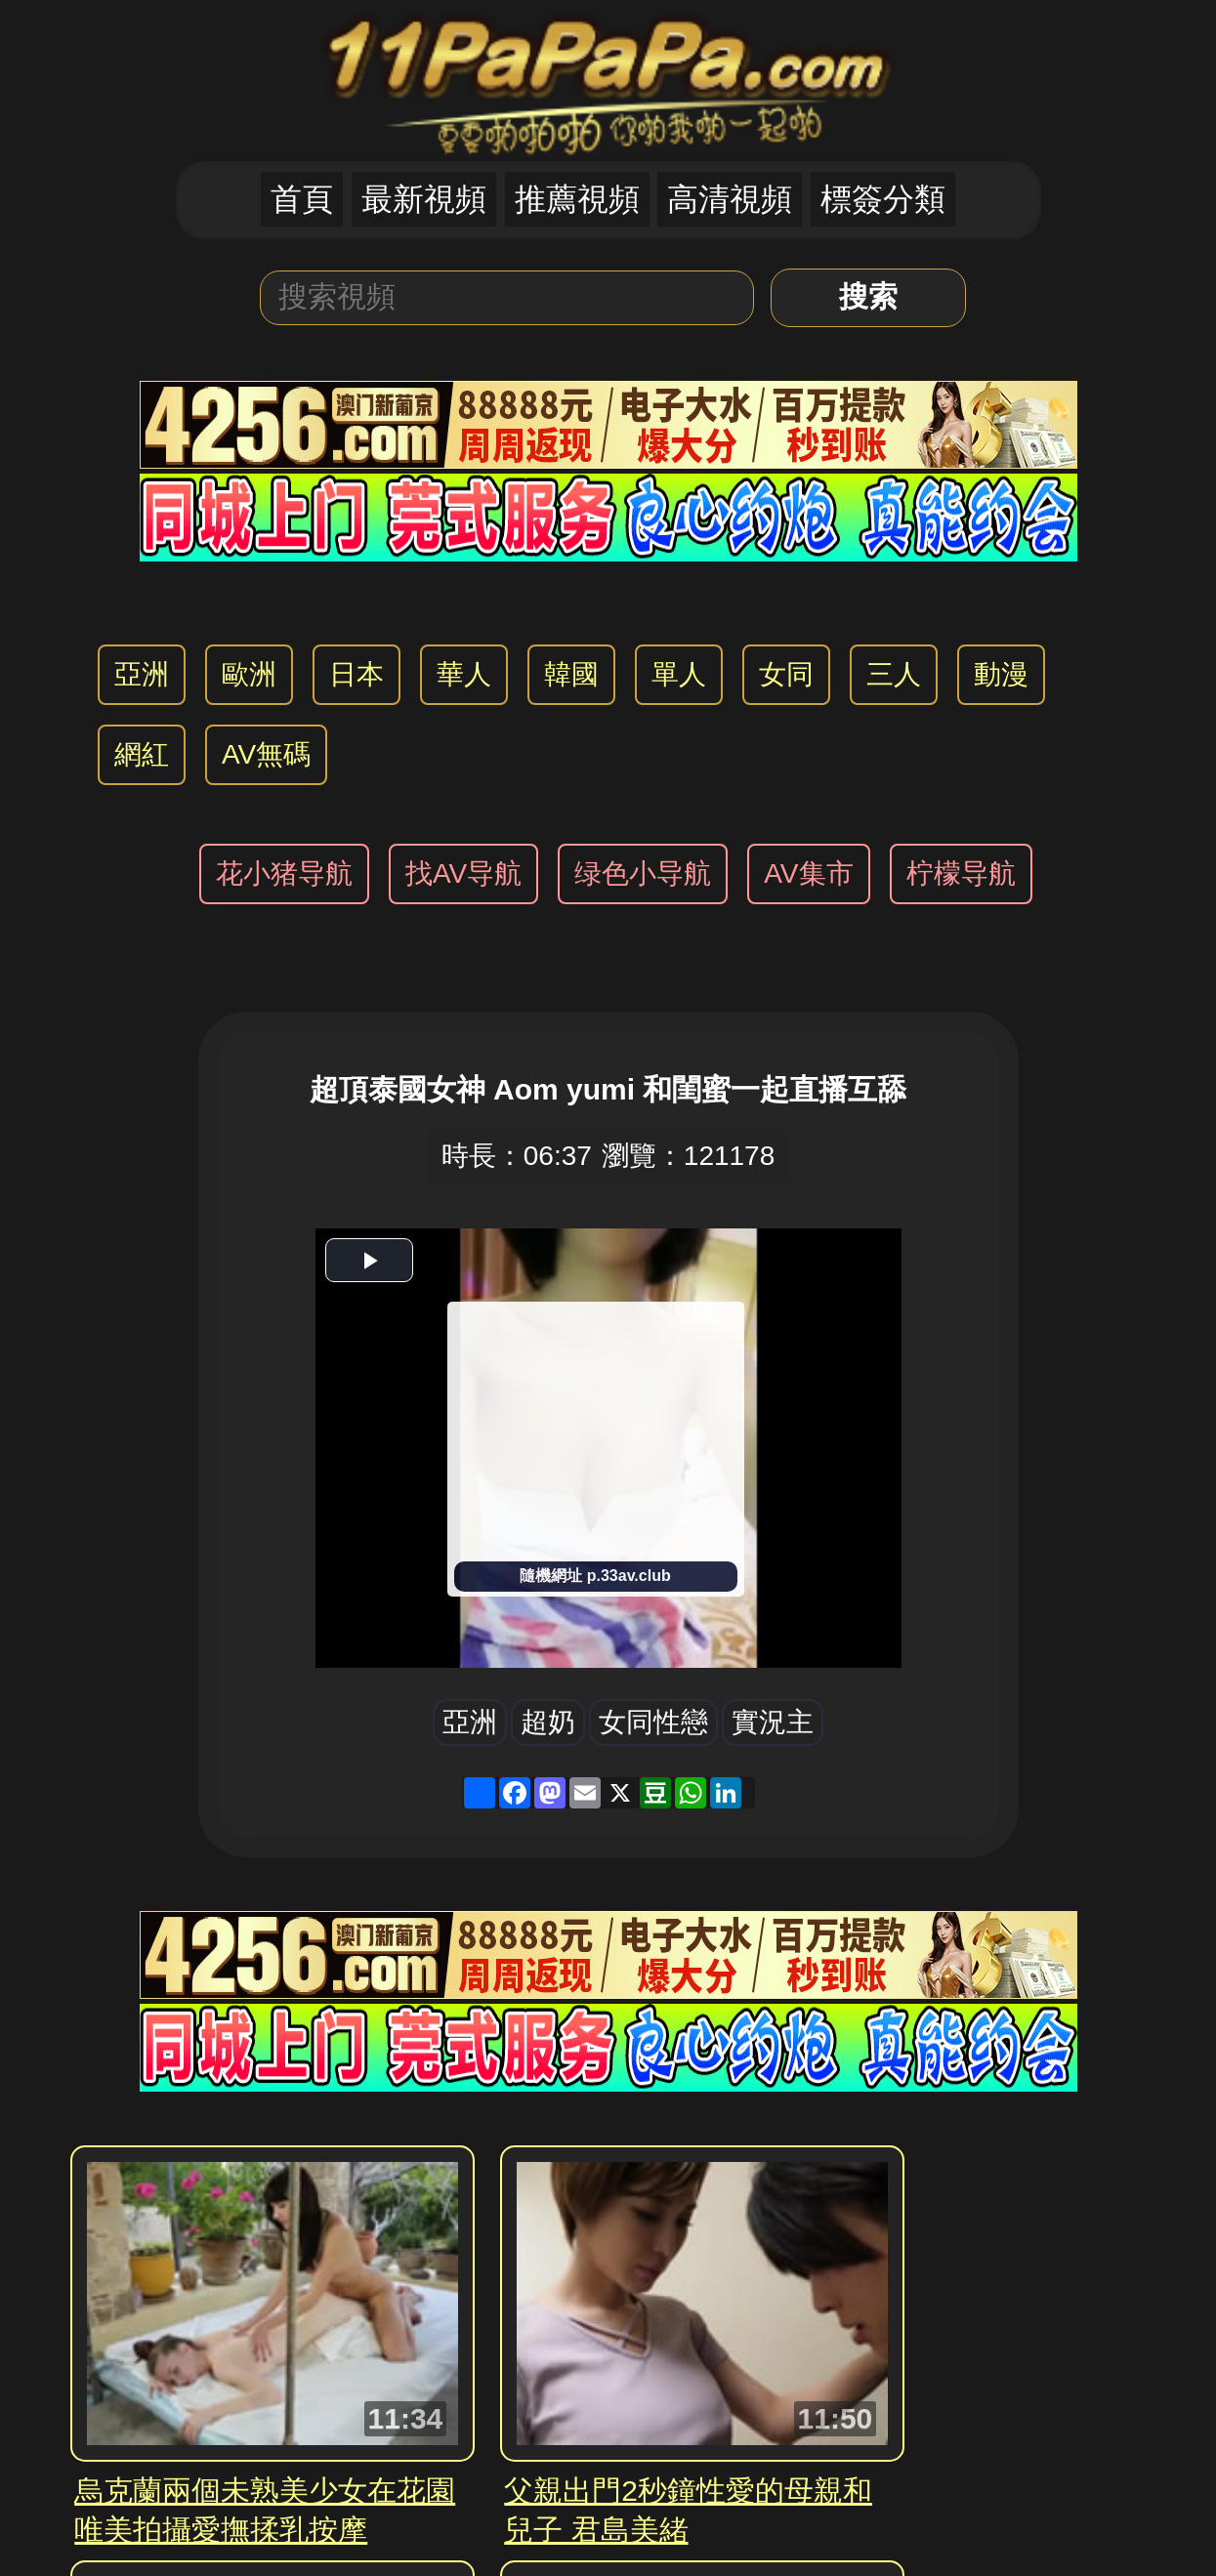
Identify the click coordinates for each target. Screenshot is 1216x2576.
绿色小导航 (642, 873)
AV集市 (808, 873)
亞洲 (141, 674)
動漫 (1001, 674)
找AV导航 (463, 873)
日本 (356, 674)
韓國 (571, 674)
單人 (678, 674)
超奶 (548, 1722)
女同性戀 (653, 1722)
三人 (893, 674)
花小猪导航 (284, 873)
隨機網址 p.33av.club (595, 1575)
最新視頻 (423, 199)
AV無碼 (266, 754)
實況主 (773, 1722)
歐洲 (249, 674)
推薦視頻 (577, 199)
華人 (464, 674)
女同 (786, 674)
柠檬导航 (961, 873)
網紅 (141, 754)
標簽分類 (882, 199)
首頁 (302, 199)
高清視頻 (729, 199)
